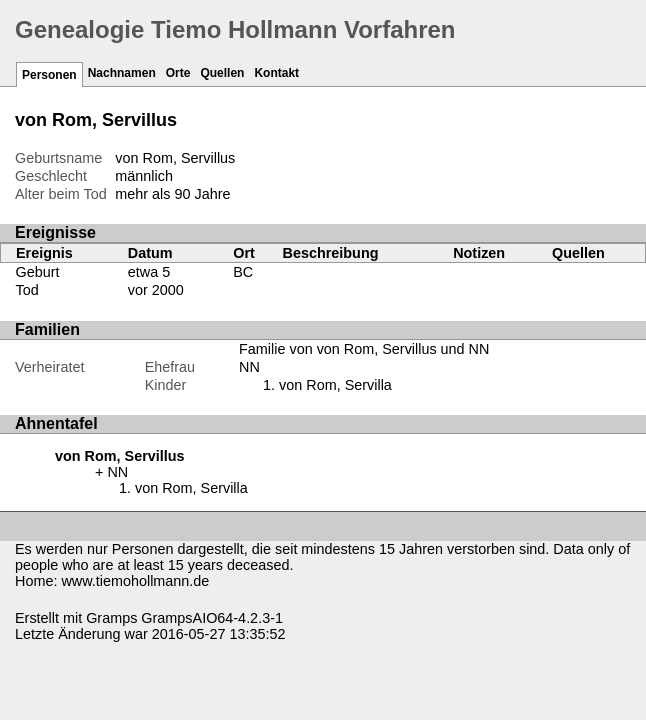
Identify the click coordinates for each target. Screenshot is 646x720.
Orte (178, 73)
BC (243, 272)
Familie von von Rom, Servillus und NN (364, 349)
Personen (49, 75)
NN (249, 367)
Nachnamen (122, 73)
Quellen (222, 73)
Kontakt (276, 73)
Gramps (111, 618)
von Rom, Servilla (335, 385)
